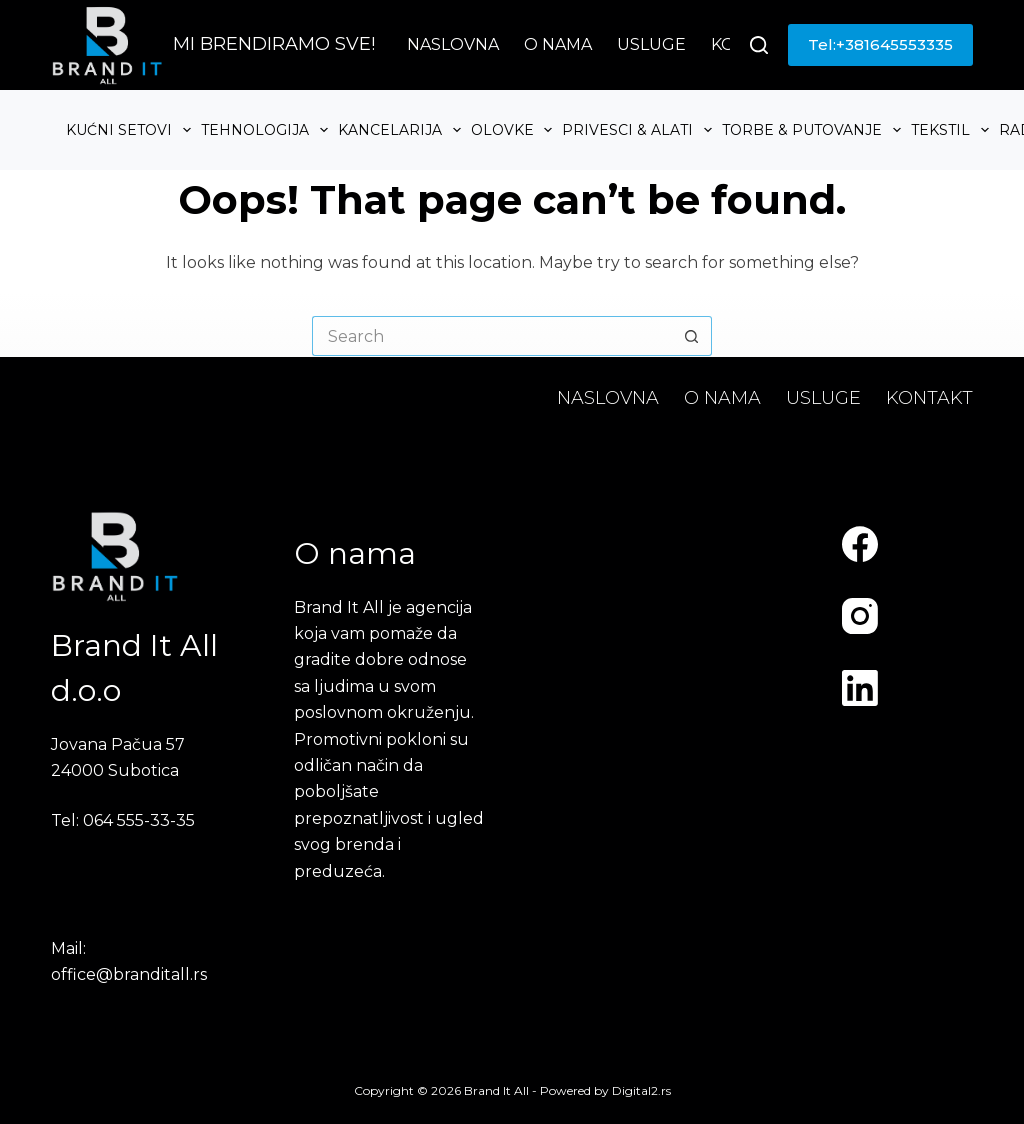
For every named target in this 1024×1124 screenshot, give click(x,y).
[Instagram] (860, 616)
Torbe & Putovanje (814, 130)
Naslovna (453, 44)
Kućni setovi (131, 130)
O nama (558, 44)
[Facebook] (860, 544)
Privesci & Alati (639, 130)
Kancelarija (402, 130)
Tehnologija (267, 130)
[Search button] (692, 336)
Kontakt (929, 398)
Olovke (514, 130)
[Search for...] (492, 336)
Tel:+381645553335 (880, 44)
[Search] (759, 45)
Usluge (651, 44)
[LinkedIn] (860, 688)
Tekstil (952, 130)
